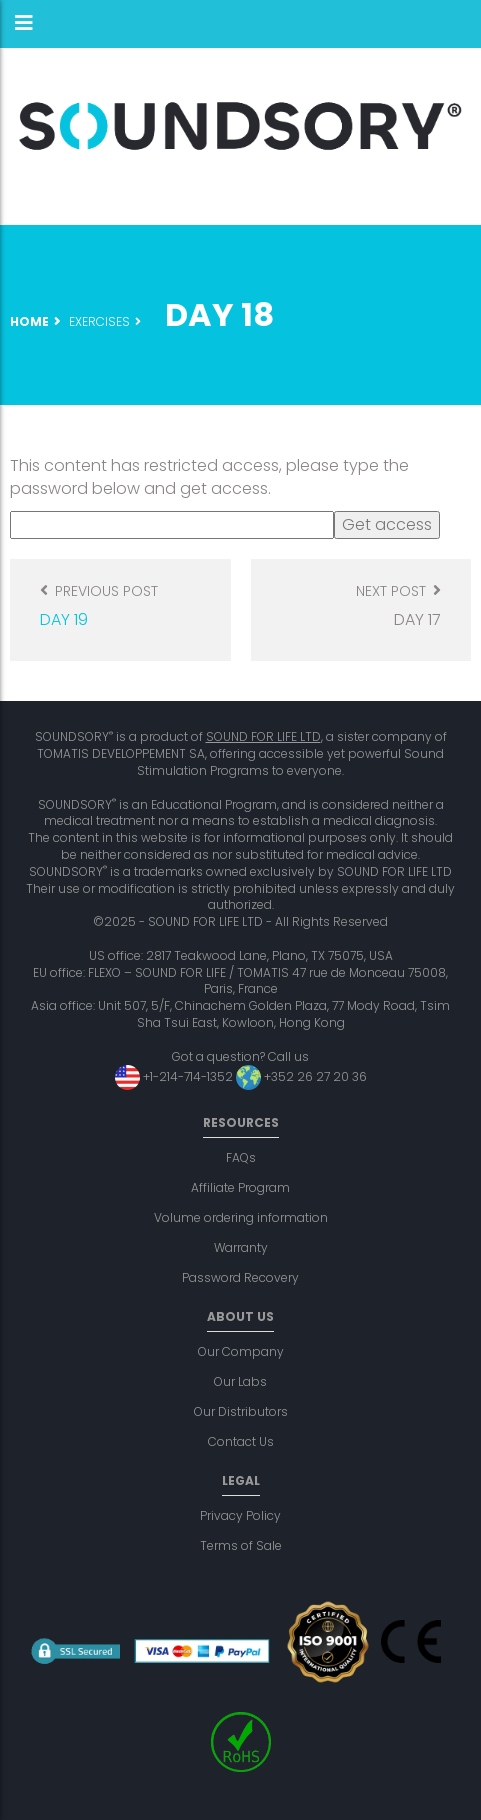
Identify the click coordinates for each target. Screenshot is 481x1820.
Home (29, 321)
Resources (241, 1122)
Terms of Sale (241, 1545)
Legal (241, 1480)
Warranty (241, 1247)
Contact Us (241, 1441)
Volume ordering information (241, 1217)
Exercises (99, 321)
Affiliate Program (240, 1187)
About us (240, 1316)
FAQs (241, 1157)
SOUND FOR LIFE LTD (263, 736)
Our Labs (240, 1381)
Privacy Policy (240, 1515)
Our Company (241, 1351)
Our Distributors (241, 1411)
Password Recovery (240, 1277)
